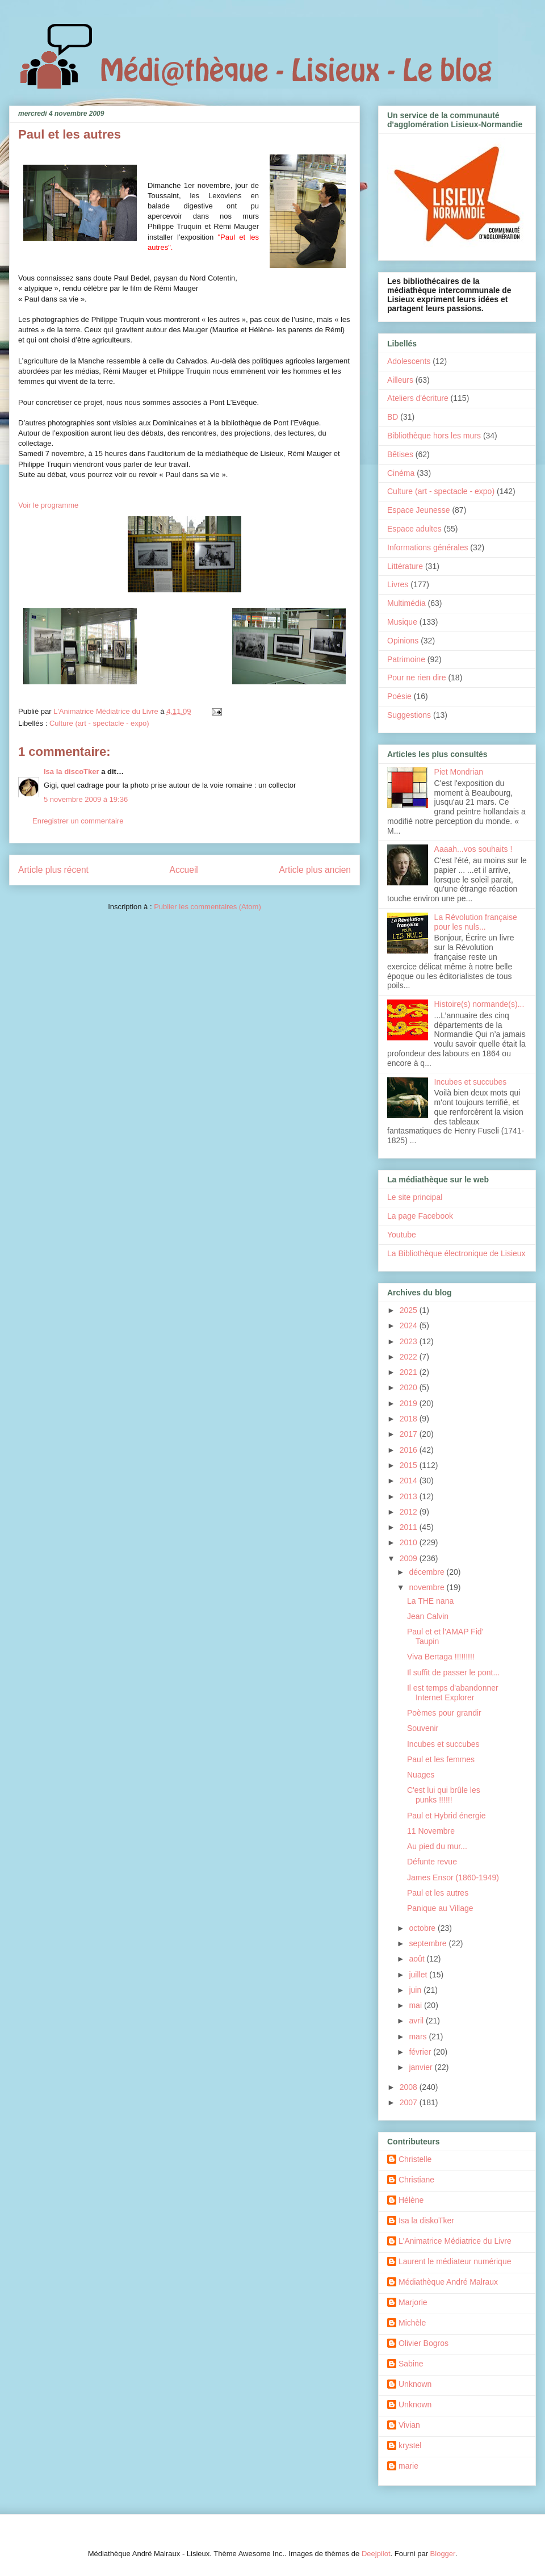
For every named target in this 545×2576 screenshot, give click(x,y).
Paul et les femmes (441, 1759)
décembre (427, 1571)
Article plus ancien (315, 870)
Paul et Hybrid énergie (446, 1815)
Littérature (405, 566)
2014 (410, 1480)
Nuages (420, 1774)
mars (419, 2036)
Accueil (184, 870)
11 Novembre (431, 1830)
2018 (410, 1418)
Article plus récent (53, 870)
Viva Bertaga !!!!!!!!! (441, 1656)
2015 (410, 1465)
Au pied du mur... (437, 1846)
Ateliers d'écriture (417, 398)
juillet (419, 1974)
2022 (410, 1356)
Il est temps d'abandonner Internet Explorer (452, 1692)
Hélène (411, 2200)
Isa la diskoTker (426, 2220)
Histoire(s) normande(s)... (479, 1004)
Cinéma (400, 473)
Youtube (401, 1234)
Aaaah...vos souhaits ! (473, 849)
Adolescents (408, 361)
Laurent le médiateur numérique (455, 2261)
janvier (421, 2067)
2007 (410, 2102)
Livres (397, 584)
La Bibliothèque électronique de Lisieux (456, 1253)
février (421, 2051)
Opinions (402, 640)
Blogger (442, 2553)
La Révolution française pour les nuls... (475, 922)
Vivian (409, 2424)
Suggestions (409, 715)
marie (408, 2465)
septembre (428, 1943)
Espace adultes (414, 528)
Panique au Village (440, 1908)
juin (416, 1989)
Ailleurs (400, 379)
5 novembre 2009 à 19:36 (86, 799)
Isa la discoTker (71, 771)
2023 (410, 1341)
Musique (402, 621)
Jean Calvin (427, 1616)
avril (417, 2020)
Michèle (412, 2322)
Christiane (416, 2179)
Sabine (411, 2363)
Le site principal (414, 1197)
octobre (423, 1928)
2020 (410, 1387)
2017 (410, 1433)
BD (392, 416)
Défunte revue (432, 1861)
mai (416, 2005)
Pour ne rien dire (416, 677)
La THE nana (430, 1600)
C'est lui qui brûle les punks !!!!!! (443, 1794)
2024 (410, 1325)
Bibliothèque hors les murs (434, 435)
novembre (427, 1587)
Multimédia (406, 603)
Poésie (399, 696)
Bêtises (400, 454)
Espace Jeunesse (418, 510)
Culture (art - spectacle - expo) (99, 723)
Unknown (415, 2384)
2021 (410, 1372)
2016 (410, 1449)
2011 (410, 1527)
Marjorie (413, 2302)
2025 (410, 1310)
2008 (410, 2087)
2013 (410, 1496)
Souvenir (422, 1728)
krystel (410, 2445)
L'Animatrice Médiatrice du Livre (455, 2240)
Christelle (415, 2159)
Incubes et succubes (470, 1081)
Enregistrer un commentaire (77, 821)
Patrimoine (406, 659)
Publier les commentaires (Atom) (207, 906)
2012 (410, 1511)
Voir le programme (48, 505)
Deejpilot (376, 2553)
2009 (410, 1558)
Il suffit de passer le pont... (453, 1672)
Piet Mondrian (458, 771)
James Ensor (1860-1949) (453, 1877)
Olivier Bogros (423, 2343)
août (417, 1958)
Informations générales (427, 547)
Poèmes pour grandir (444, 1712)
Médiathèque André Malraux (448, 2281)
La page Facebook (420, 1215)
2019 (410, 1403)
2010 (410, 1542)
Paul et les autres (437, 1892)
